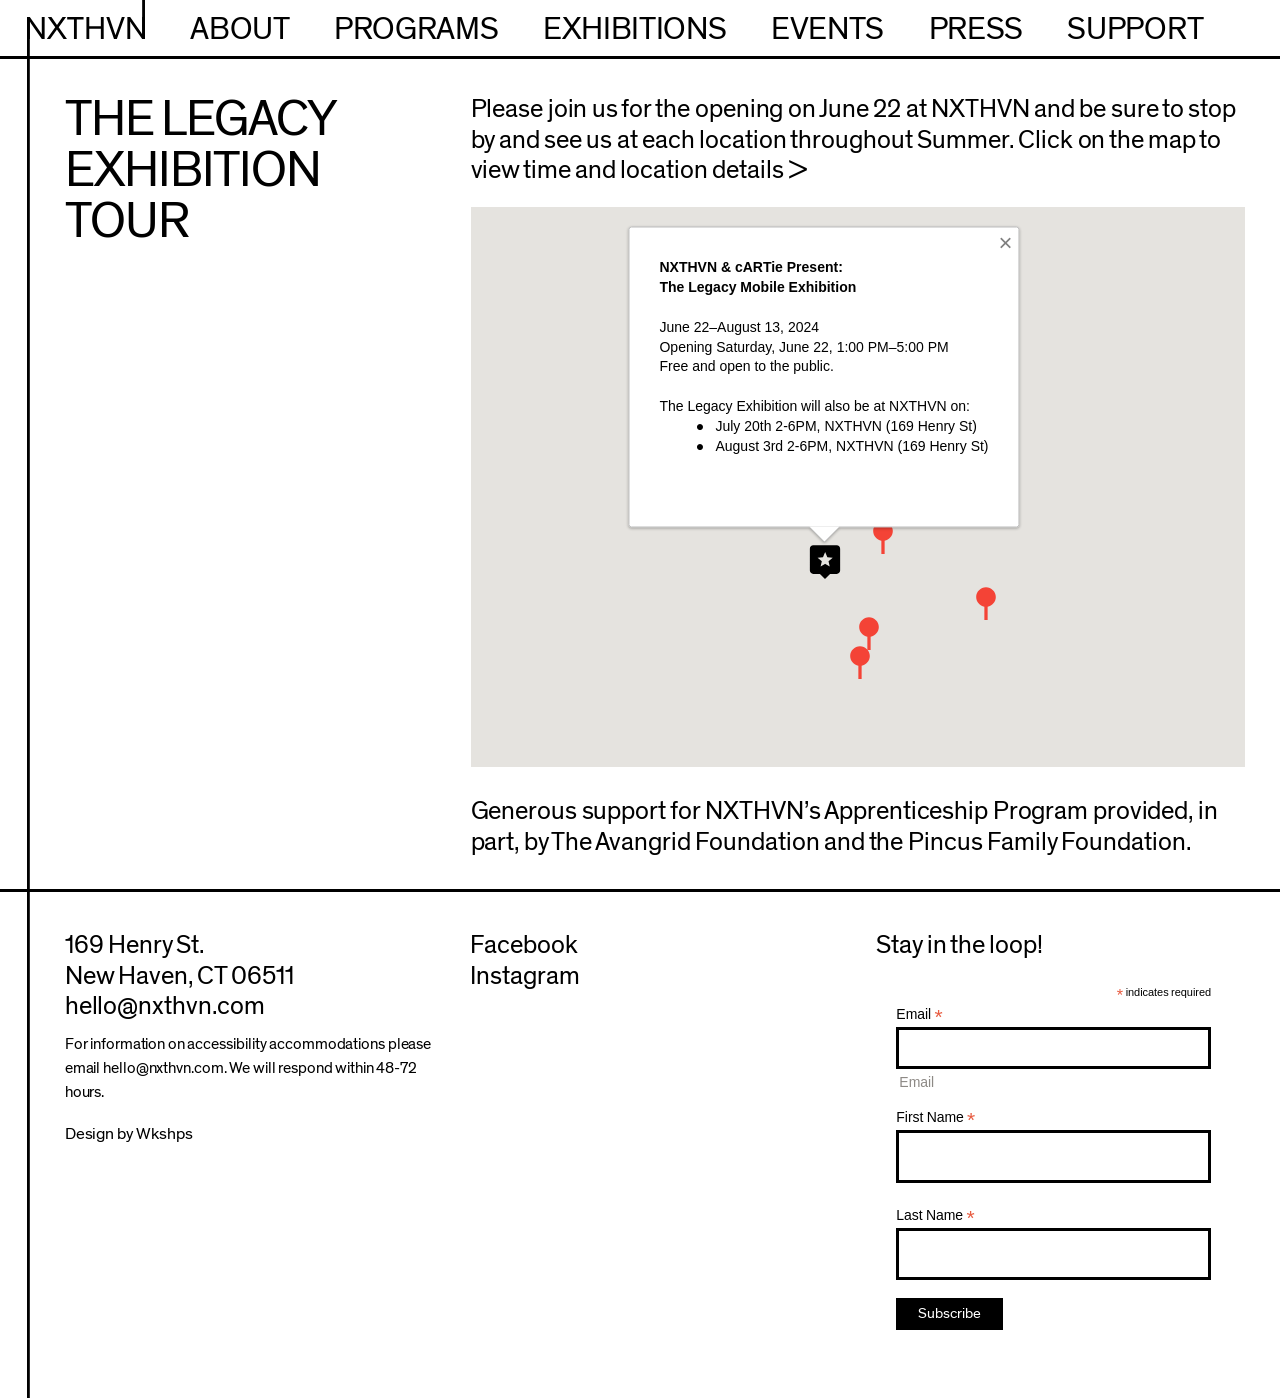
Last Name (935, 1215)
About (239, 29)
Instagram (525, 976)
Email (919, 1014)
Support (1135, 29)
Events (827, 29)
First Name (935, 1117)
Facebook (524, 945)
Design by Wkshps (129, 1133)
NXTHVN (86, 29)
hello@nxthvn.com (165, 1006)
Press (976, 29)
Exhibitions (634, 29)
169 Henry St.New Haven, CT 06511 (180, 960)
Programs (416, 29)
